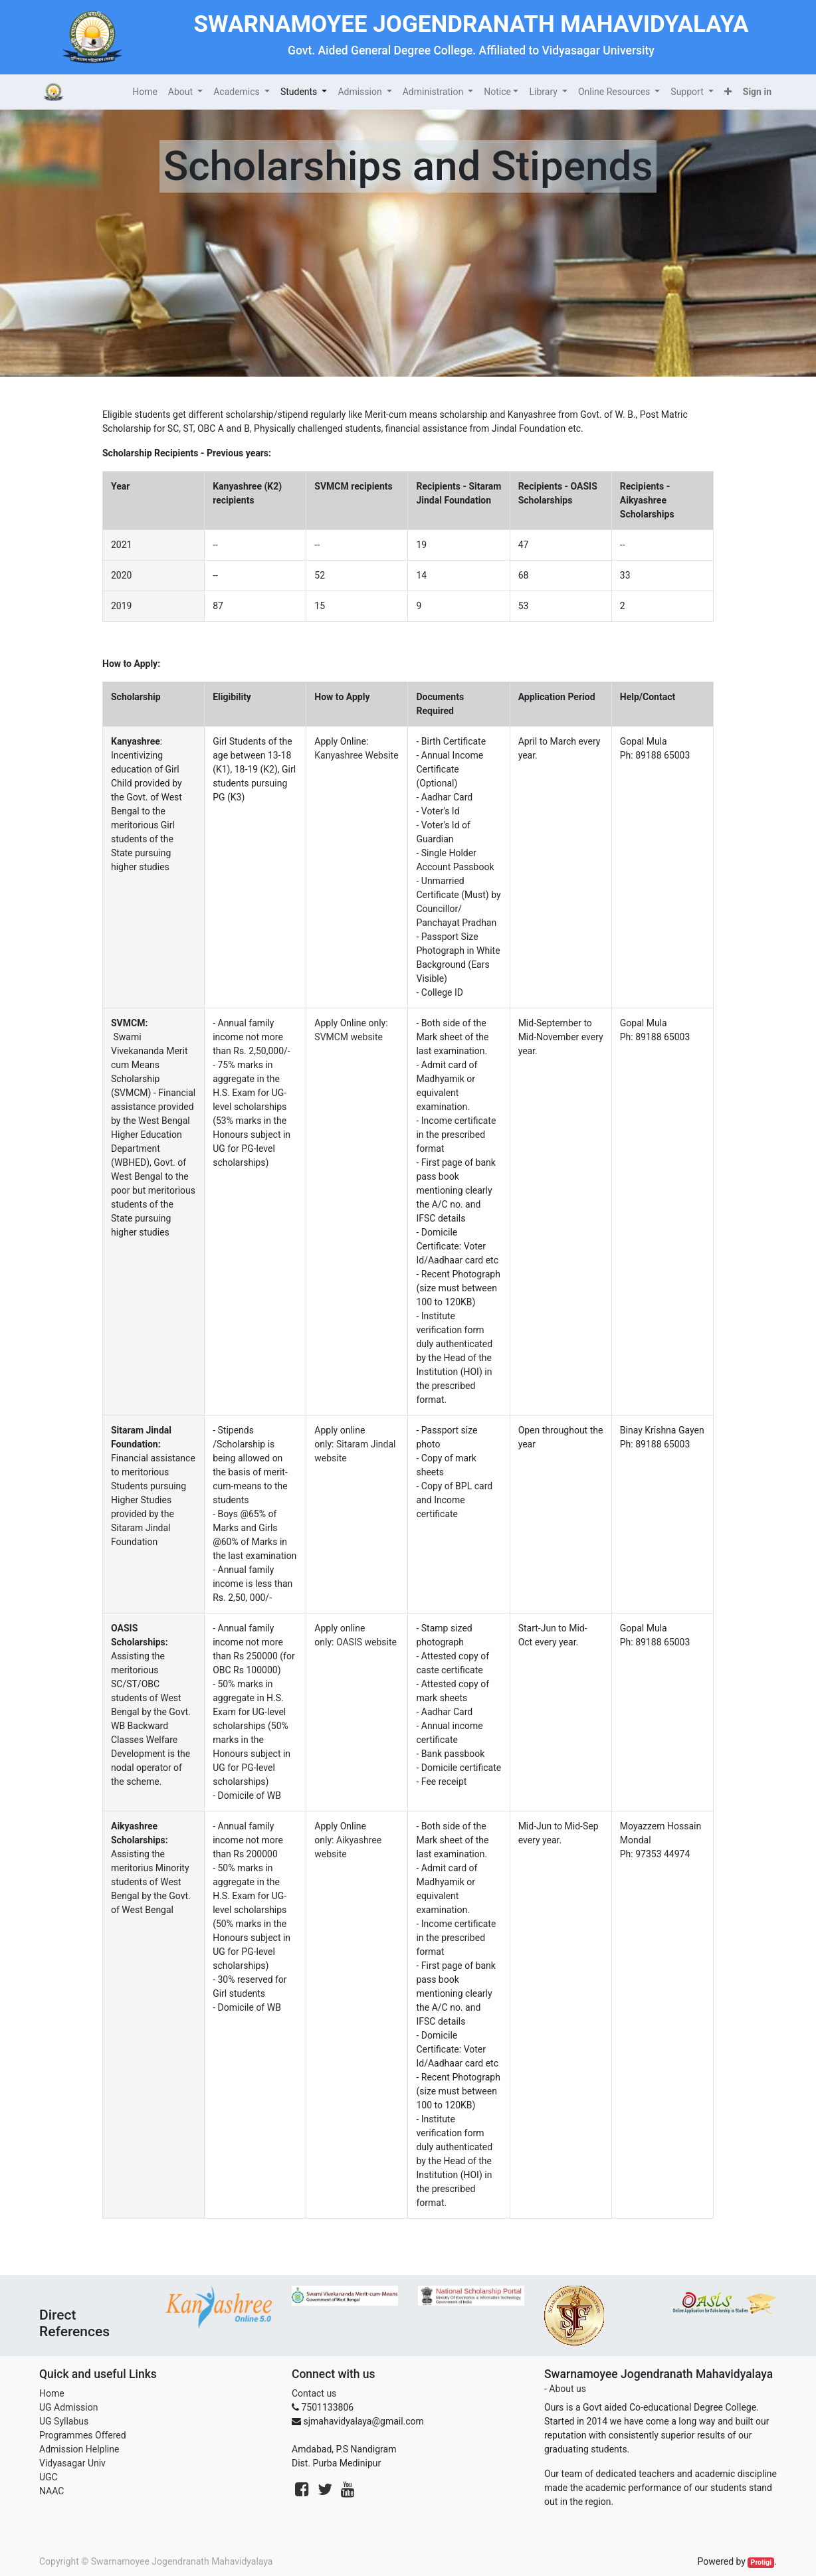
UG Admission (68, 2407)
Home (51, 2393)
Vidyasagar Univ (72, 2463)
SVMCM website (348, 1037)
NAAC (51, 2491)
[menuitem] (145, 92)
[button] (728, 92)
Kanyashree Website (356, 755)
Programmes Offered (82, 2435)
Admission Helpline (79, 2449)
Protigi (761, 2562)
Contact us (314, 2393)
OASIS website (366, 1642)
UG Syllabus (63, 2421)
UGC (48, 2477)
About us (567, 2388)
